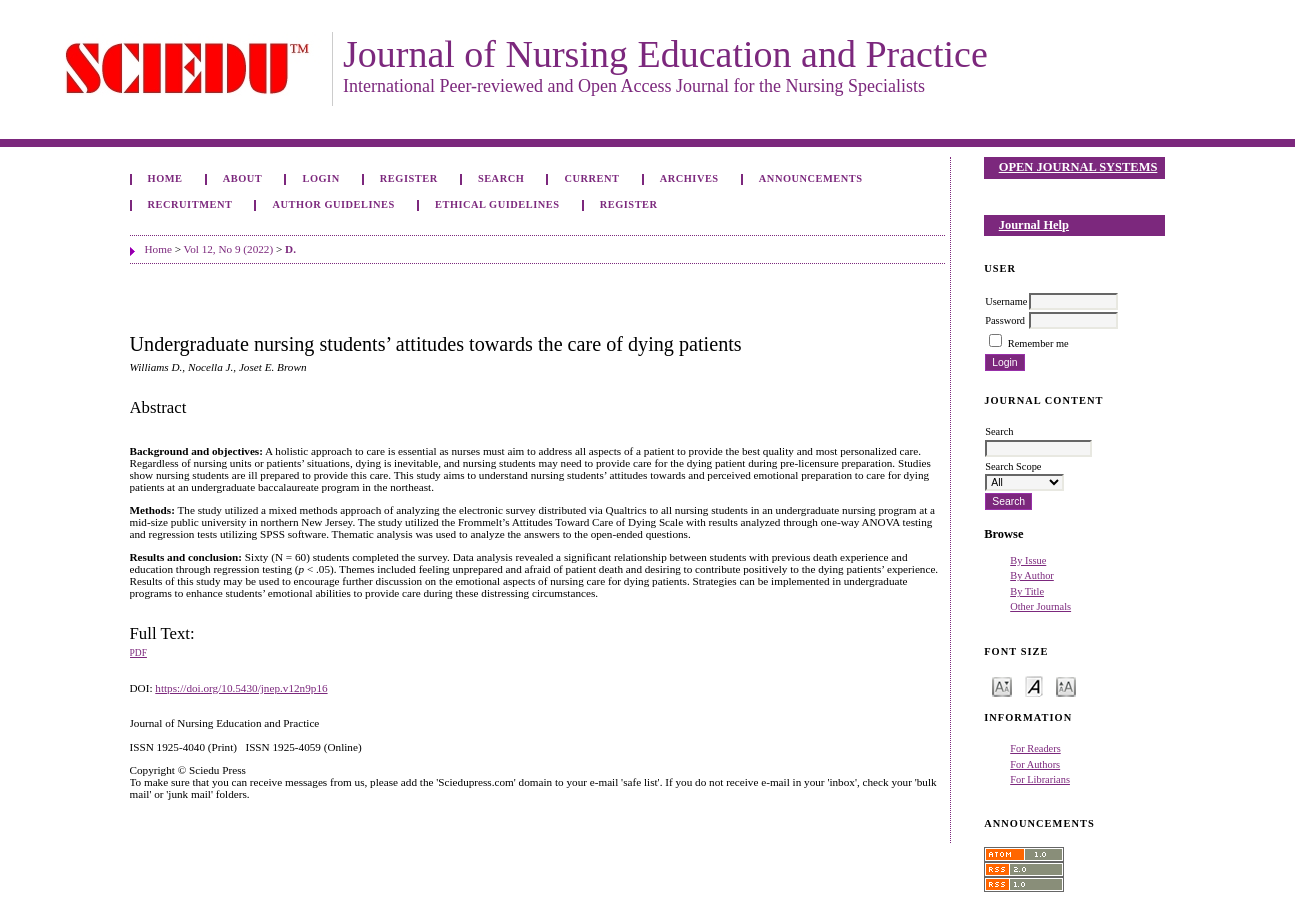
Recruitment (190, 204)
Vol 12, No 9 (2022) (229, 249)
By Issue (1028, 560)
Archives (689, 178)
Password (1005, 320)
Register (409, 178)
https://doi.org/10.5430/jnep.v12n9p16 (241, 688)
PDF (138, 653)
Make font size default (1034, 685)
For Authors (1035, 764)
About (243, 178)
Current (591, 178)
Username (1006, 301)
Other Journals (1040, 606)
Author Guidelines (334, 204)
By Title (1027, 591)
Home (165, 178)
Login (320, 178)
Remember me (1038, 343)
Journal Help (1034, 225)
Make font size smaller (1002, 685)
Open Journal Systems (1078, 167)
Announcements (811, 178)
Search (501, 178)
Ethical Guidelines (497, 204)
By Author (1032, 575)
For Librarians (1040, 779)
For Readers (1035, 748)
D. (290, 249)
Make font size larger (1066, 685)
